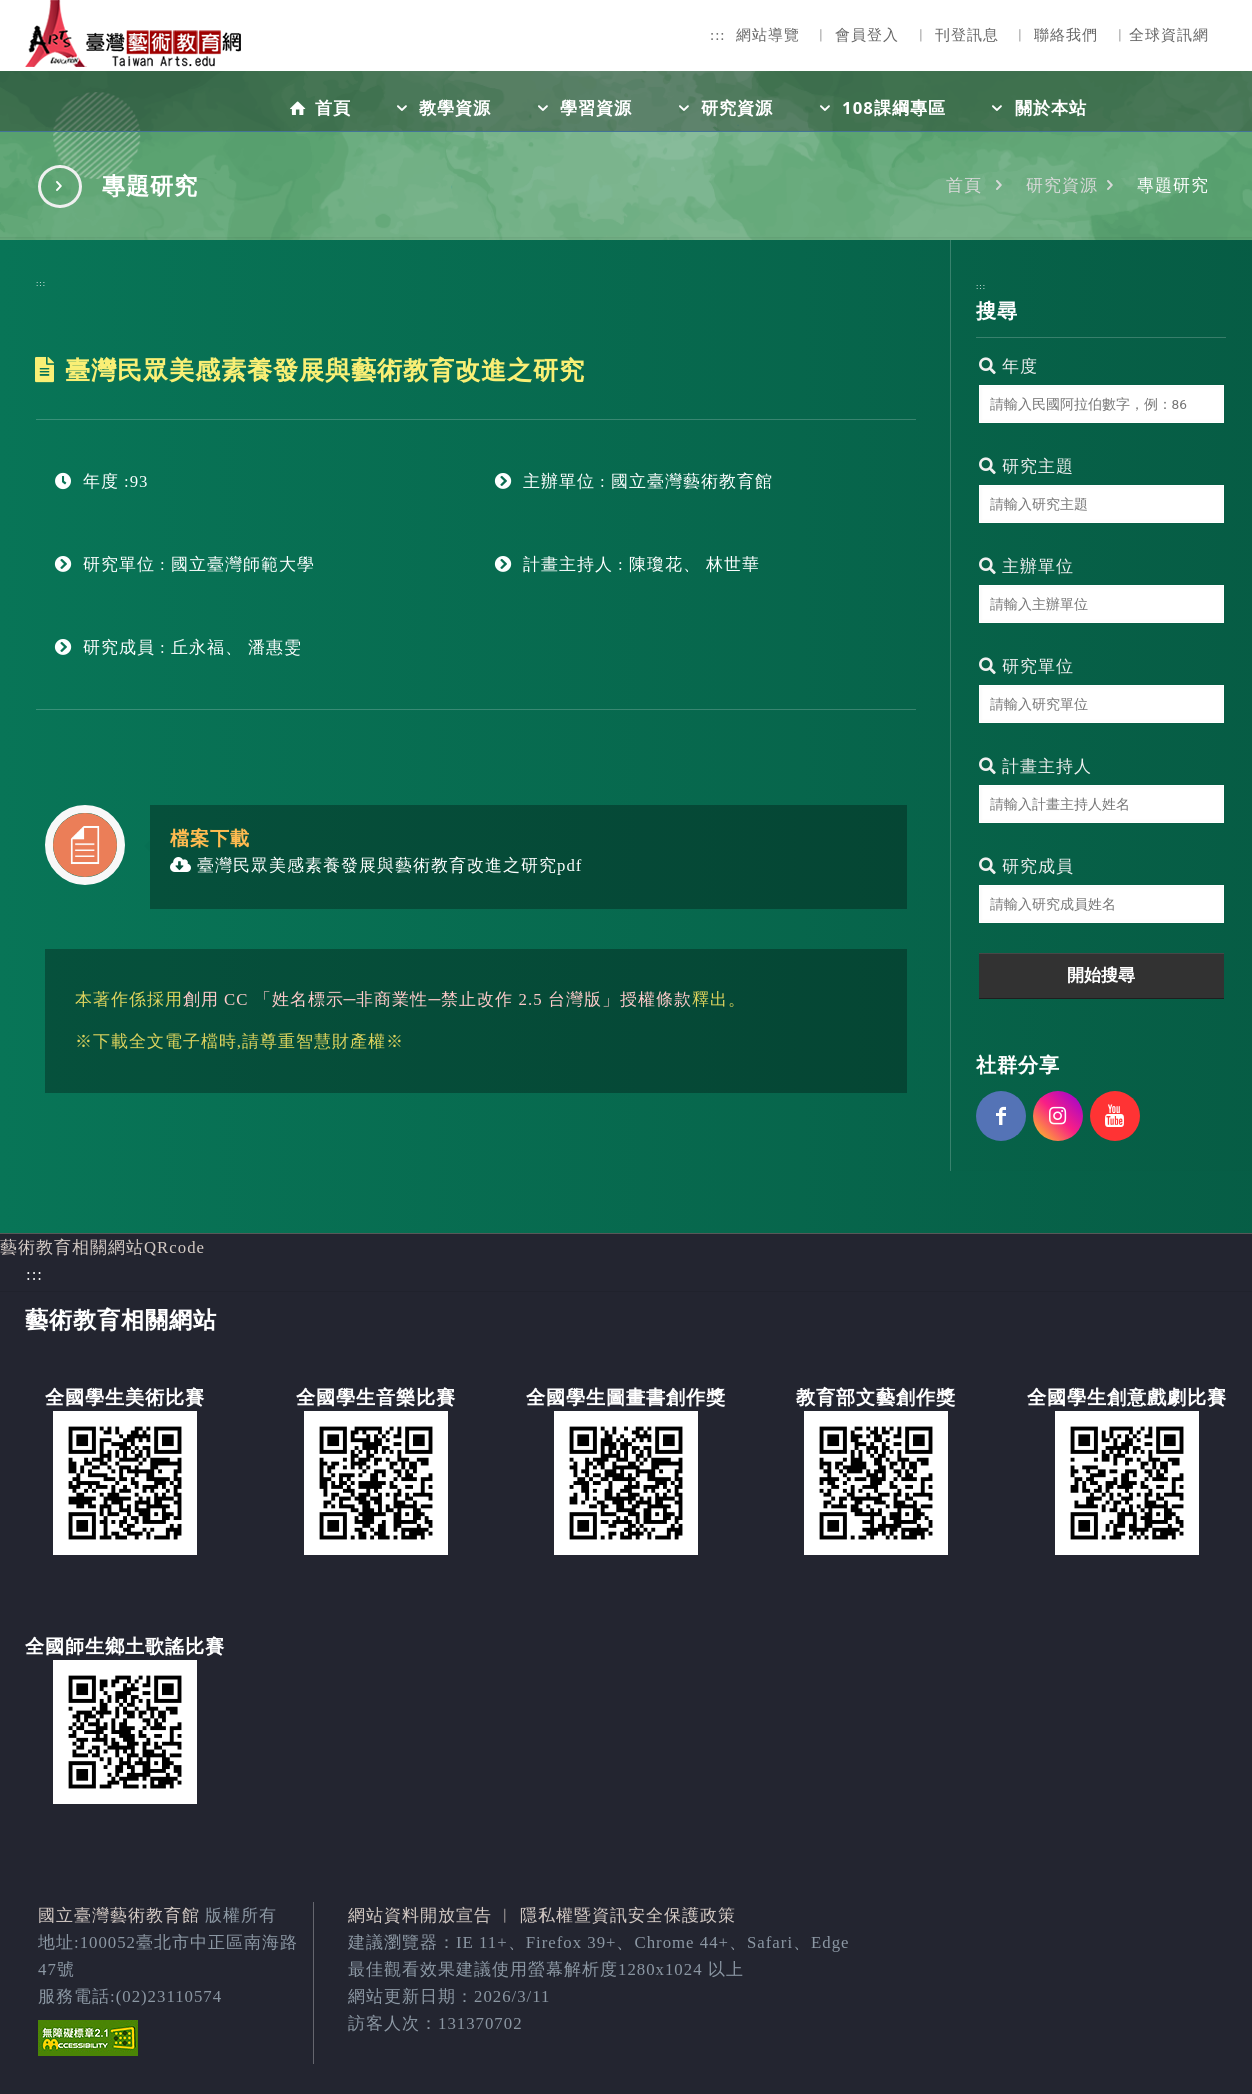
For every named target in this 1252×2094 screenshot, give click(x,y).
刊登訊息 (967, 35)
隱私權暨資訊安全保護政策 (628, 1915)
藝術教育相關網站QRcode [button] (102, 1247)
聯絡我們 (1066, 35)
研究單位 (1026, 666)
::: (718, 35)
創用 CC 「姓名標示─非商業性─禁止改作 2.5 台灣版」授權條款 (437, 999)
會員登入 (867, 35)
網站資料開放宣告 (420, 1915)
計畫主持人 (1035, 766)
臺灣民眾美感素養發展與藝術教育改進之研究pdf (376, 865)
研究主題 (1026, 466)
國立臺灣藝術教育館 (119, 1915)
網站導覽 (768, 35)
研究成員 (1026, 866)
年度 (1008, 366)
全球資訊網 (1169, 35)
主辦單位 (1026, 566)
